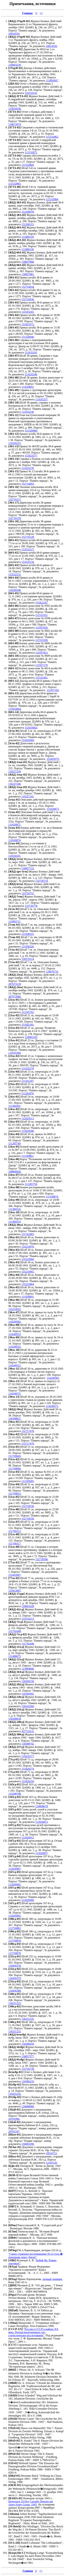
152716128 (27, 536)
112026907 (14, 1868)
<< (41, 13)
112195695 (27, 1481)
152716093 (27, 483)
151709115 (14, 1531)
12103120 (51, 2162)
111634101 (14, 855)
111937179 (41, 665)
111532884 (52, 199)
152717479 (27, 1443)
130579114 (27, 959)
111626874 (14, 840)
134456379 (14, 1978)
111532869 (27, 164)
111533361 (41, 677)
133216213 (27, 1618)
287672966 (14, 996)
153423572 (27, 324)
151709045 (14, 1456)
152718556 (27, 1518)
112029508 (27, 1131)
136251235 (27, 2018)
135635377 (27, 1756)
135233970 (27, 1246)
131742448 (27, 1643)
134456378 (14, 1965)
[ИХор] (12, 2279)
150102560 (27, 1706)
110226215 (14, 443)
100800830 (14, 1171)
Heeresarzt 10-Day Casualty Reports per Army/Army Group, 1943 (30, 2503)
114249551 (14, 1365)
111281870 (27, 1093)
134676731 (52, 971)
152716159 (14, 518)
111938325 (27, 934)
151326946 (27, 336)
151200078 (27, 211)
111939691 (27, 1296)
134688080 (27, 2106)
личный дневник (52, 2279)
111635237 (41, 399)
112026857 (41, 1853)
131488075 (14, 1656)
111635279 (27, 1068)
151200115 (27, 224)
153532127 (27, 549)
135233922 (14, 1309)
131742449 (14, 1631)
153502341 (27, 1024)
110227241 (27, 796)
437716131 (27, 1731)
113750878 (14, 1940)
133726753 (27, 893)
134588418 (27, 2043)
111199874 (52, 1196)
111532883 (14, 183)
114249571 (52, 1406)
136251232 (14, 2031)
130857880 (27, 261)
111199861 (27, 1156)
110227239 (14, 771)
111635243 (27, 311)
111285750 (31, 1184)
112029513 (27, 1118)
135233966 (27, 1259)
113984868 (27, 1668)
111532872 (31, 152)
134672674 (14, 124)
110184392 (27, 1693)
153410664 (14, 708)
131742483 (27, 1234)
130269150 (27, 1681)
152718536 (27, 1506)
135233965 (27, 1271)
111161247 (27, 1080)
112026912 (27, 1837)
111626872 (53, 808)
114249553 (14, 1334)
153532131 (14, 574)
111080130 (27, 249)
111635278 (27, 468)
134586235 (27, 2081)
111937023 (41, 652)
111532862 (52, 136)
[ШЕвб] (13, 2310)
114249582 (14, 1321)
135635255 (14, 2093)
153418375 (53, 758)
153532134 (27, 561)
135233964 (27, 1284)
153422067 (14, 1574)
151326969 (31, 430)
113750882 (14, 1928)
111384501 (14, 1105)
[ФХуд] (12, 2266)
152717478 (27, 1431)
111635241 (31, 352)
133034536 (14, 108)
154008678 (41, 1806)
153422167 (41, 602)
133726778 (31, 905)
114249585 (53, 1377)
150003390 (27, 2143)
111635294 (14, 1052)
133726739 (27, 2068)
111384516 (14, 1209)
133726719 (41, 880)
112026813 (41, 1821)
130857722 (27, 868)
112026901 (14, 1884)
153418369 (27, 740)
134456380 (14, 1990)
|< (36, 13)
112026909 (27, 1900)
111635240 (31, 374)
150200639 (14, 1718)
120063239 (14, 64)
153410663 (31, 727)
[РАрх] (12, 2294)
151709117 (14, 1543)
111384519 (14, 1221)
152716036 (27, 299)
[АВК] (12, 2260)
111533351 (41, 615)
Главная (27, 13)
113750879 (14, 1953)
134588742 (27, 1743)
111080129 (27, 236)
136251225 (14, 2003)
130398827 (14, 1418)
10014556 (51, 46)
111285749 (14, 1143)
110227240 (14, 783)
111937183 (53, 690)
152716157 (14, 499)
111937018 (41, 627)
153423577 (31, 455)
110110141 (31, 93)
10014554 (13, 33)
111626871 (14, 824)
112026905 (14, 1915)
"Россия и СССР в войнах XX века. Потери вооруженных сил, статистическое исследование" (33, 2332)
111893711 (14, 921)
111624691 (27, 386)
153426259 (27, 1781)
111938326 (27, 946)
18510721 (51, 2153)
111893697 (52, 80)
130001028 (27, 1606)
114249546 (14, 590)
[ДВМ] (12, 2285)
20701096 (13, 2118)
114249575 (14, 1393)
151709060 (14, 1468)
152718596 (41, 1559)
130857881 (27, 274)
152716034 (27, 286)
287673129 (14, 984)
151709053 (14, 1493)
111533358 (41, 640)
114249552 (14, 1346)
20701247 (13, 2131)
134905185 (31, 1037)
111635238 (27, 411)
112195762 (27, 1012)
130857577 (27, 2056)
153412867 (14, 1590)
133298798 (14, 1793)
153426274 (27, 1768)
